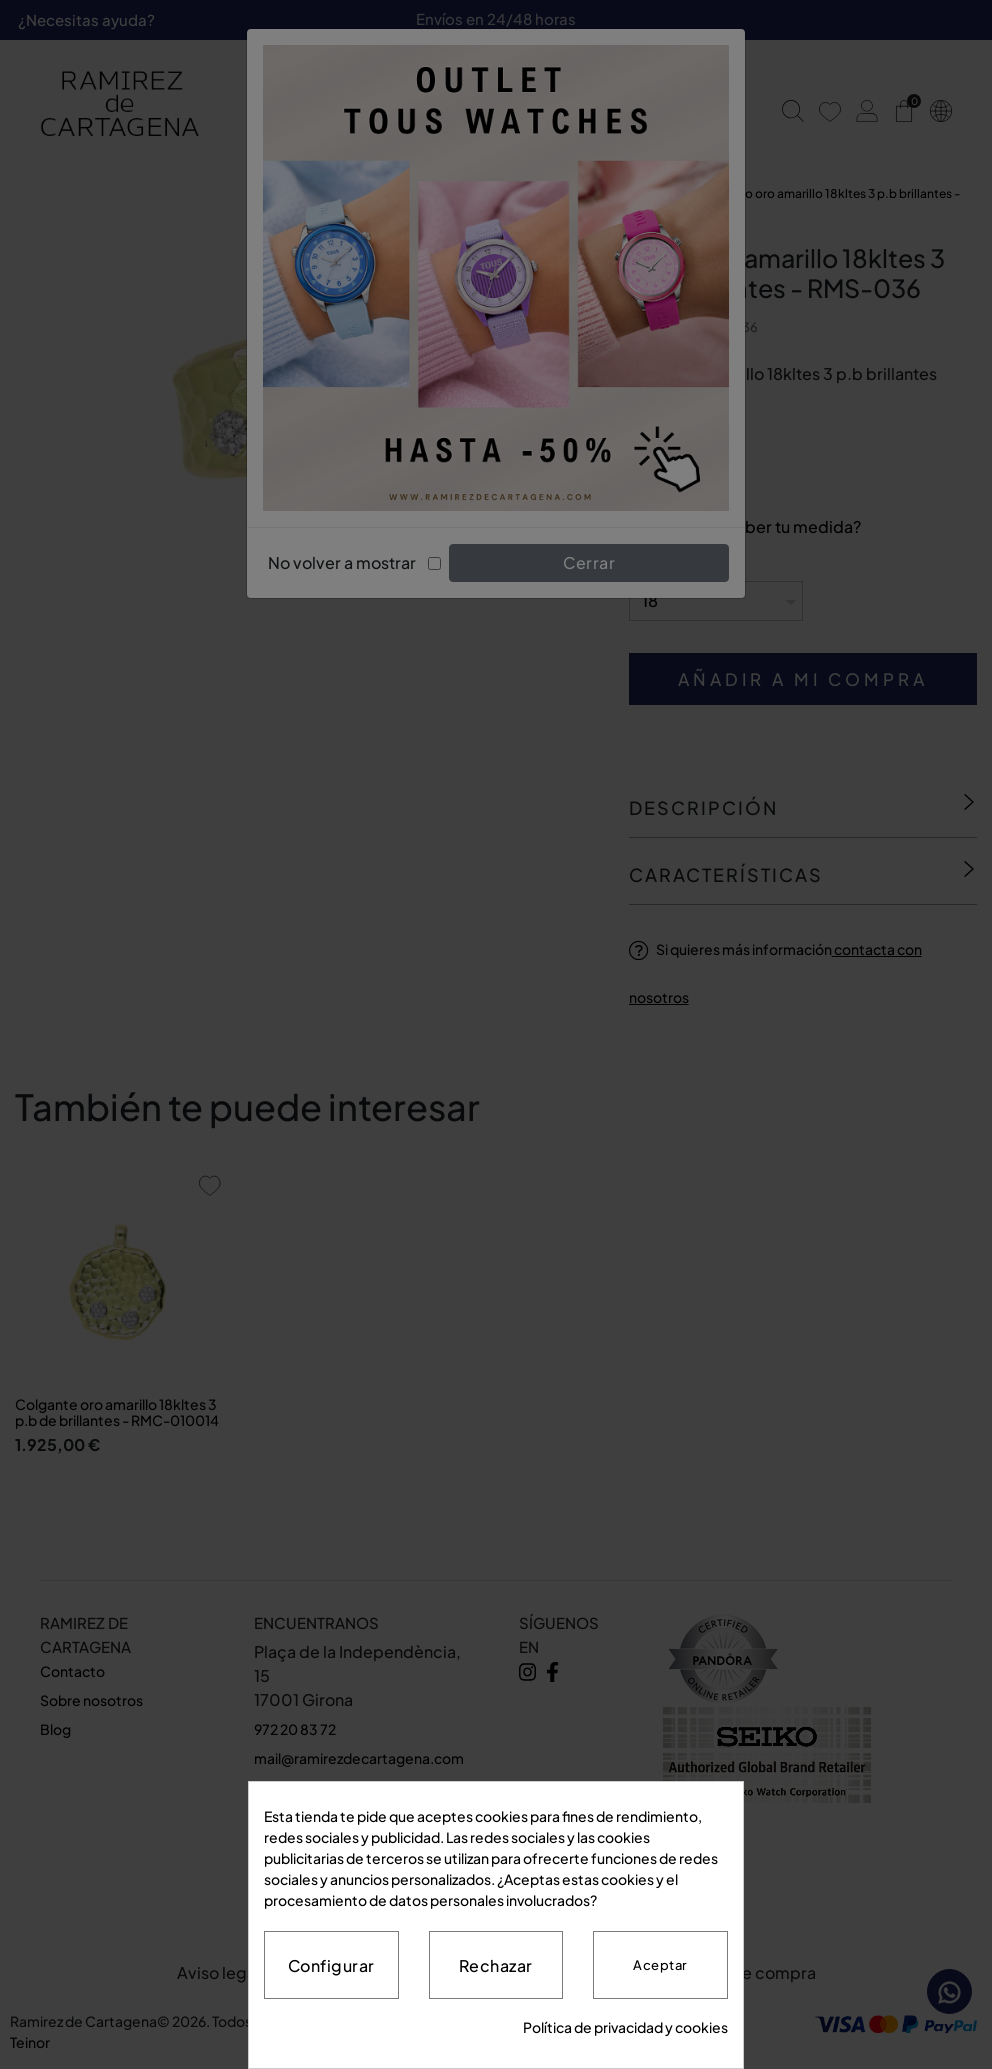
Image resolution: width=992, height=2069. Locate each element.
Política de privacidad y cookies (625, 2027)
